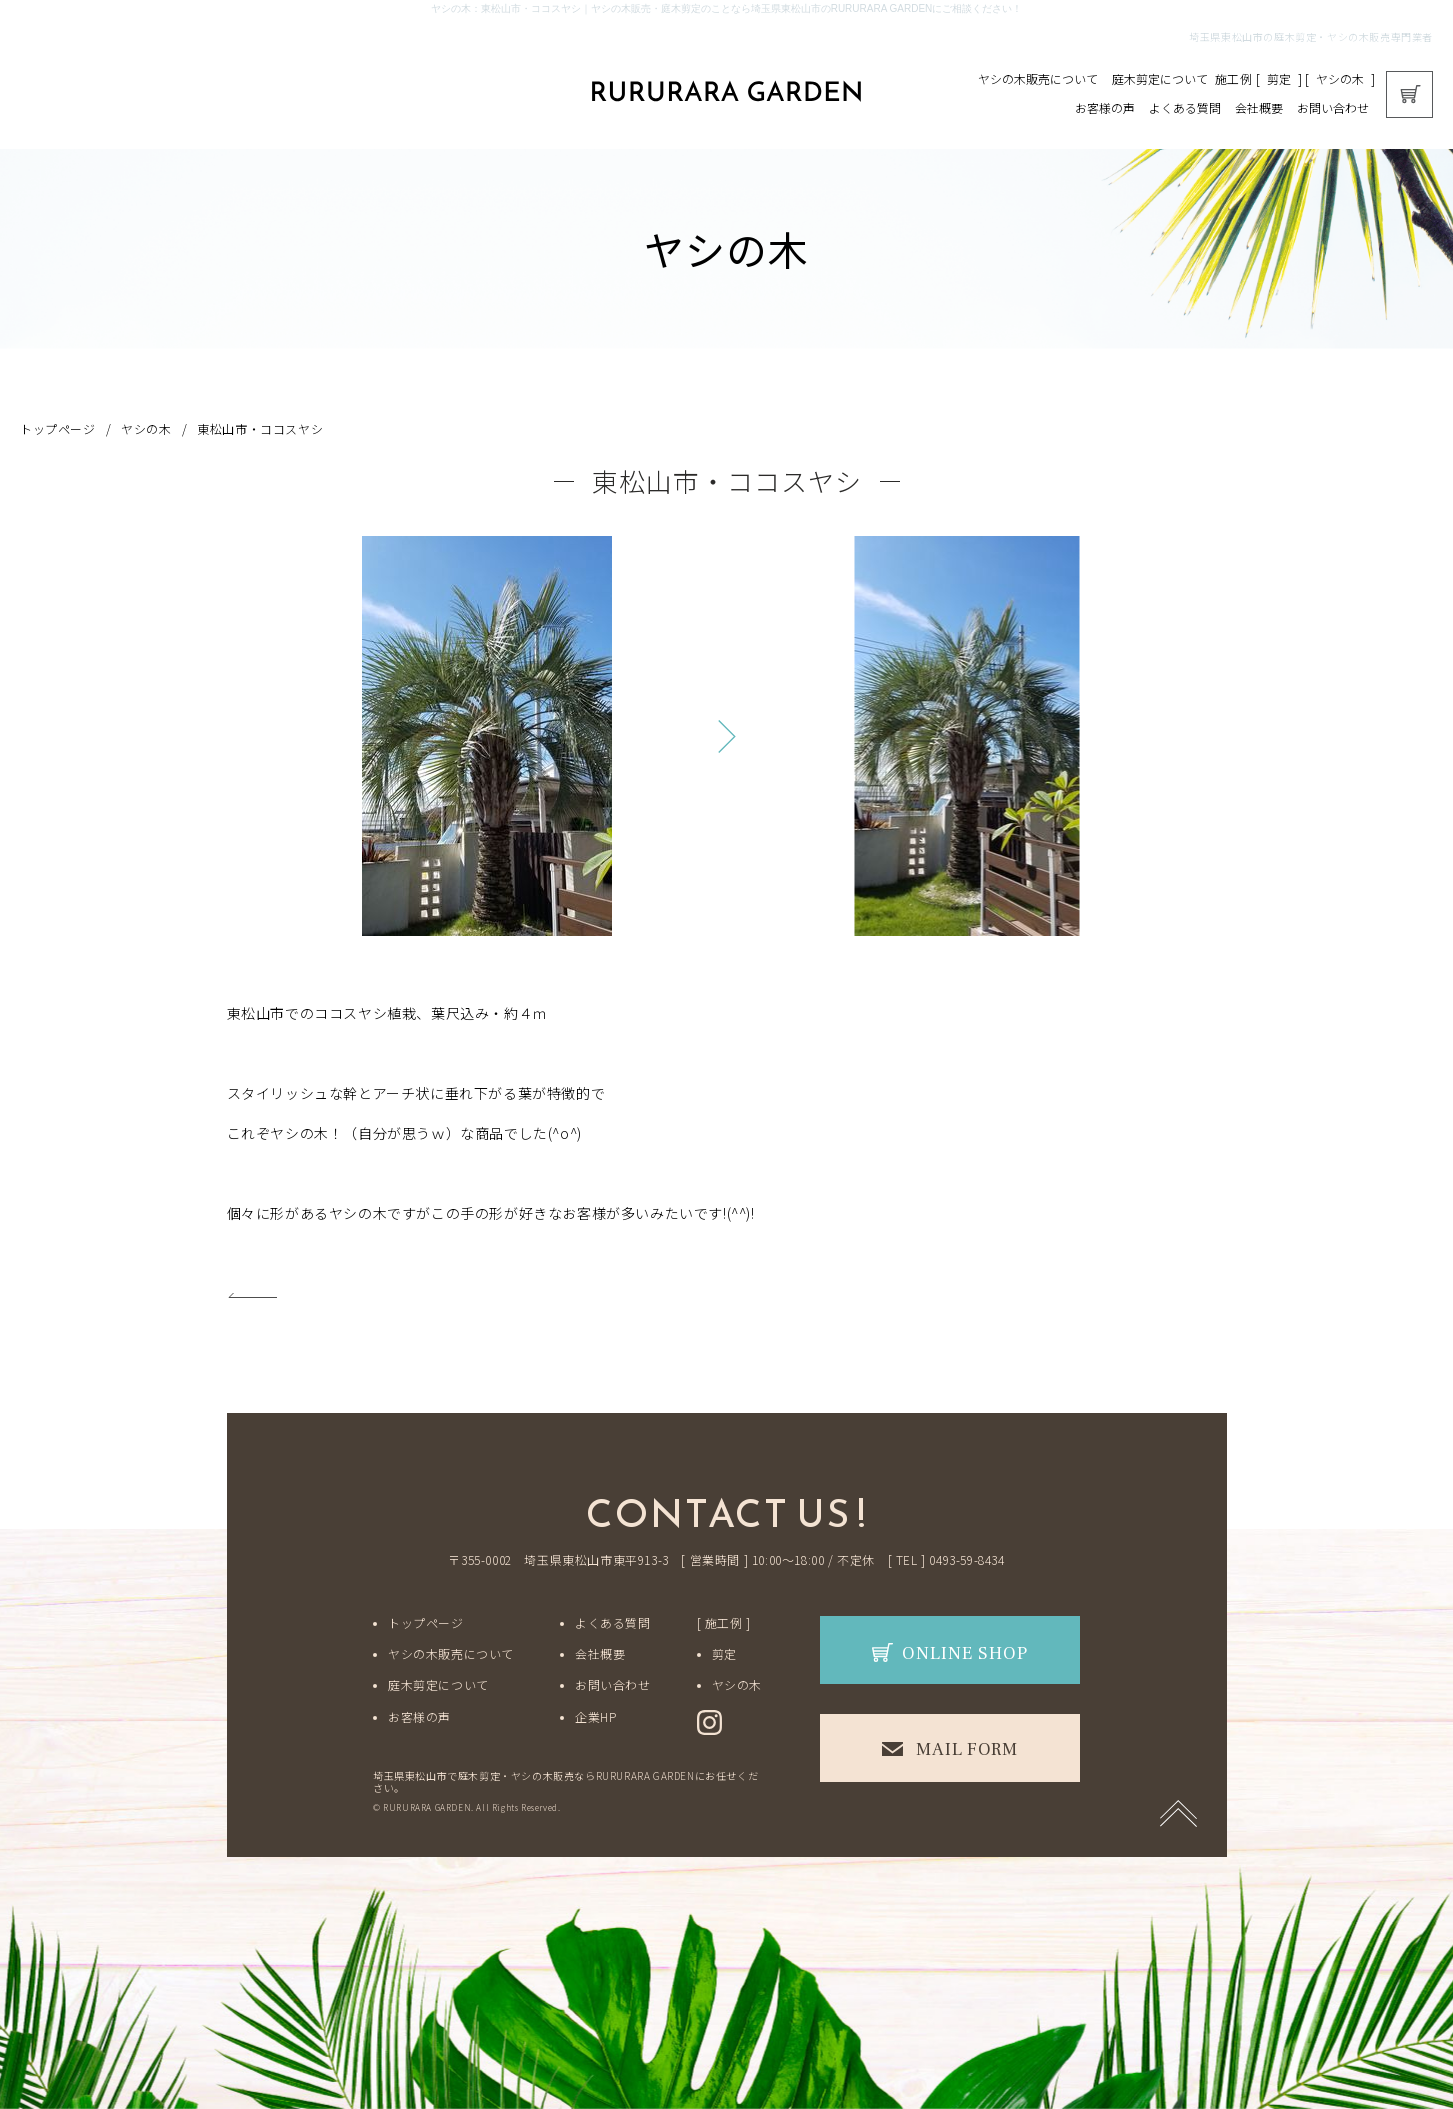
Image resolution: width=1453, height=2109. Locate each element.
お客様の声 (1105, 107)
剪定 (1279, 78)
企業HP (595, 1716)
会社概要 (1259, 107)
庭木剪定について (1160, 78)
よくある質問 (1185, 107)
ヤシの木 (1340, 78)
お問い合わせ (1333, 107)
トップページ (58, 428)
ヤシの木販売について (1038, 78)
